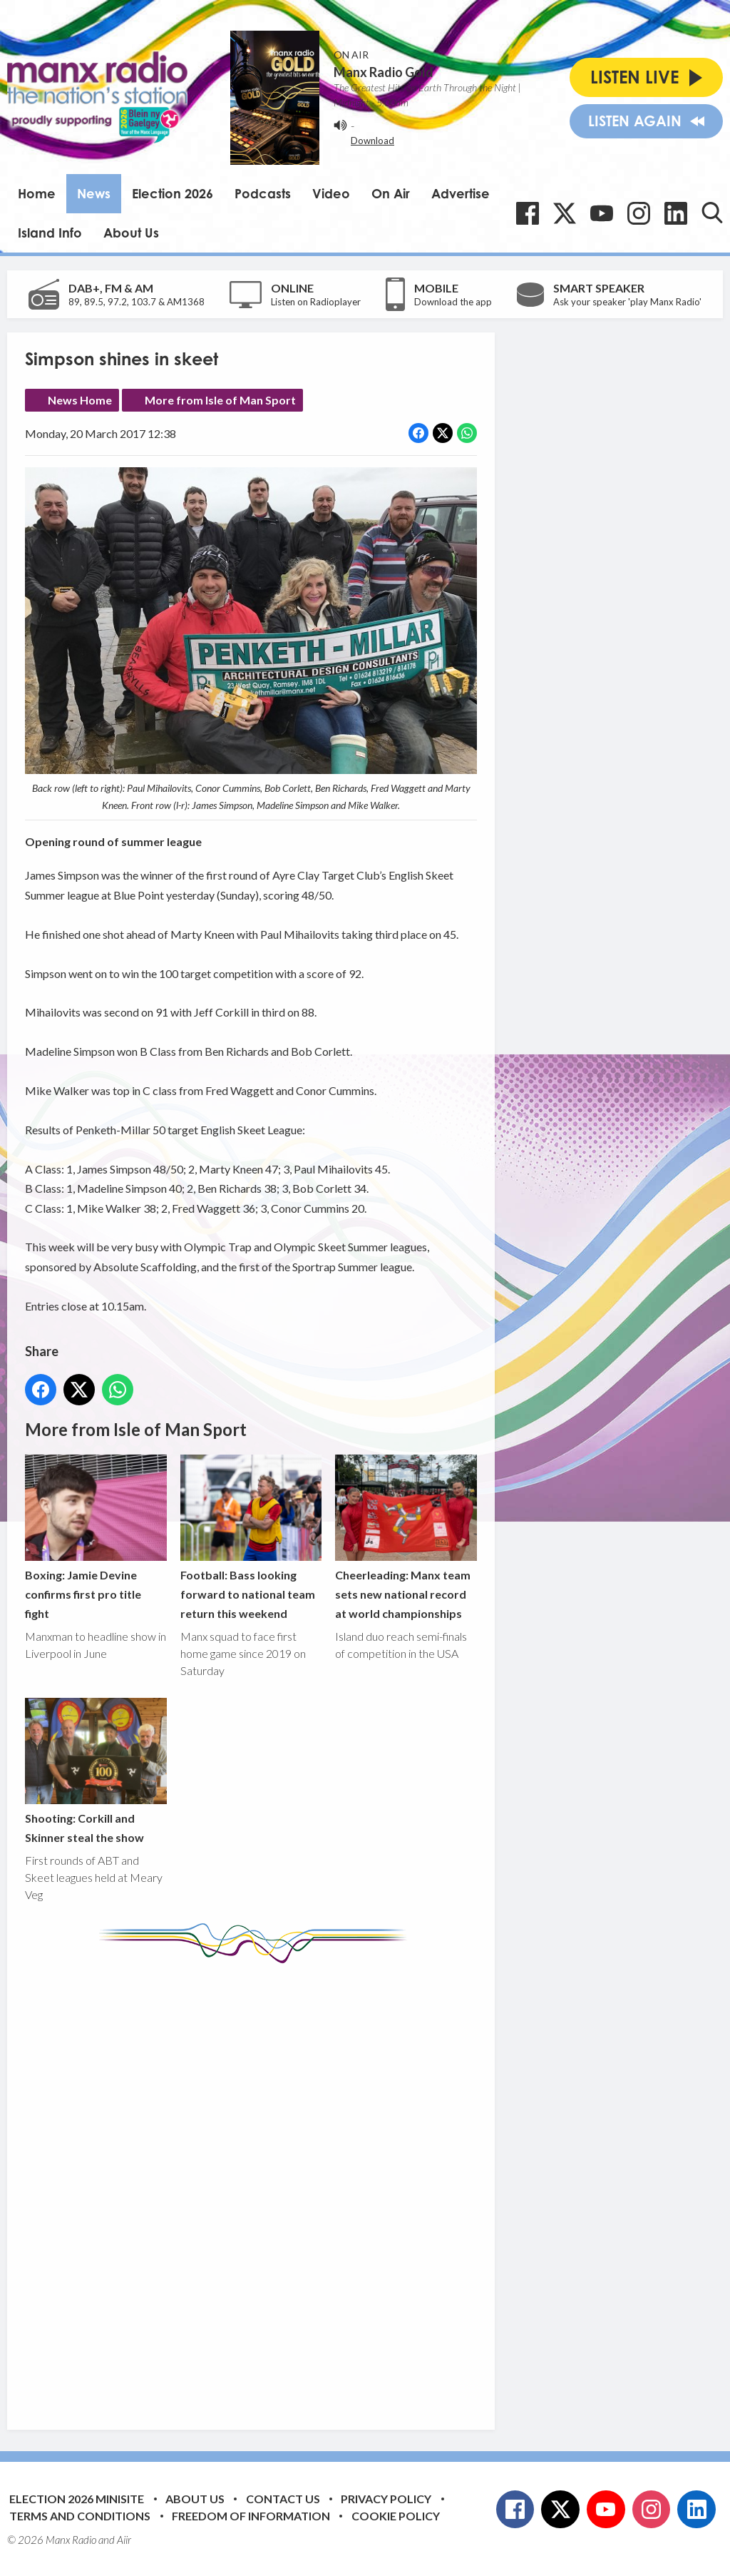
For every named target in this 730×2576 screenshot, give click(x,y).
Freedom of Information (251, 2515)
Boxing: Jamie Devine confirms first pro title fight (96, 1538)
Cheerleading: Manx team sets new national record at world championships (406, 1538)
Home (37, 193)
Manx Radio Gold (383, 72)
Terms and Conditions (79, 2515)
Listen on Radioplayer (316, 301)
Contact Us (283, 2498)
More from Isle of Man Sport (220, 400)
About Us (131, 232)
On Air (390, 193)
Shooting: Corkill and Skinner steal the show (96, 1771)
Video (331, 193)
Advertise (460, 193)
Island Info (50, 232)
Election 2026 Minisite (76, 2498)
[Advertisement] (292, 2185)
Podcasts (263, 193)
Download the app (453, 301)
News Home (80, 400)
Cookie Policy (395, 2515)
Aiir (124, 2539)
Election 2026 (172, 193)
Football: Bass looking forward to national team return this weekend (251, 1538)
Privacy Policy (386, 2498)
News (93, 193)
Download (372, 140)
